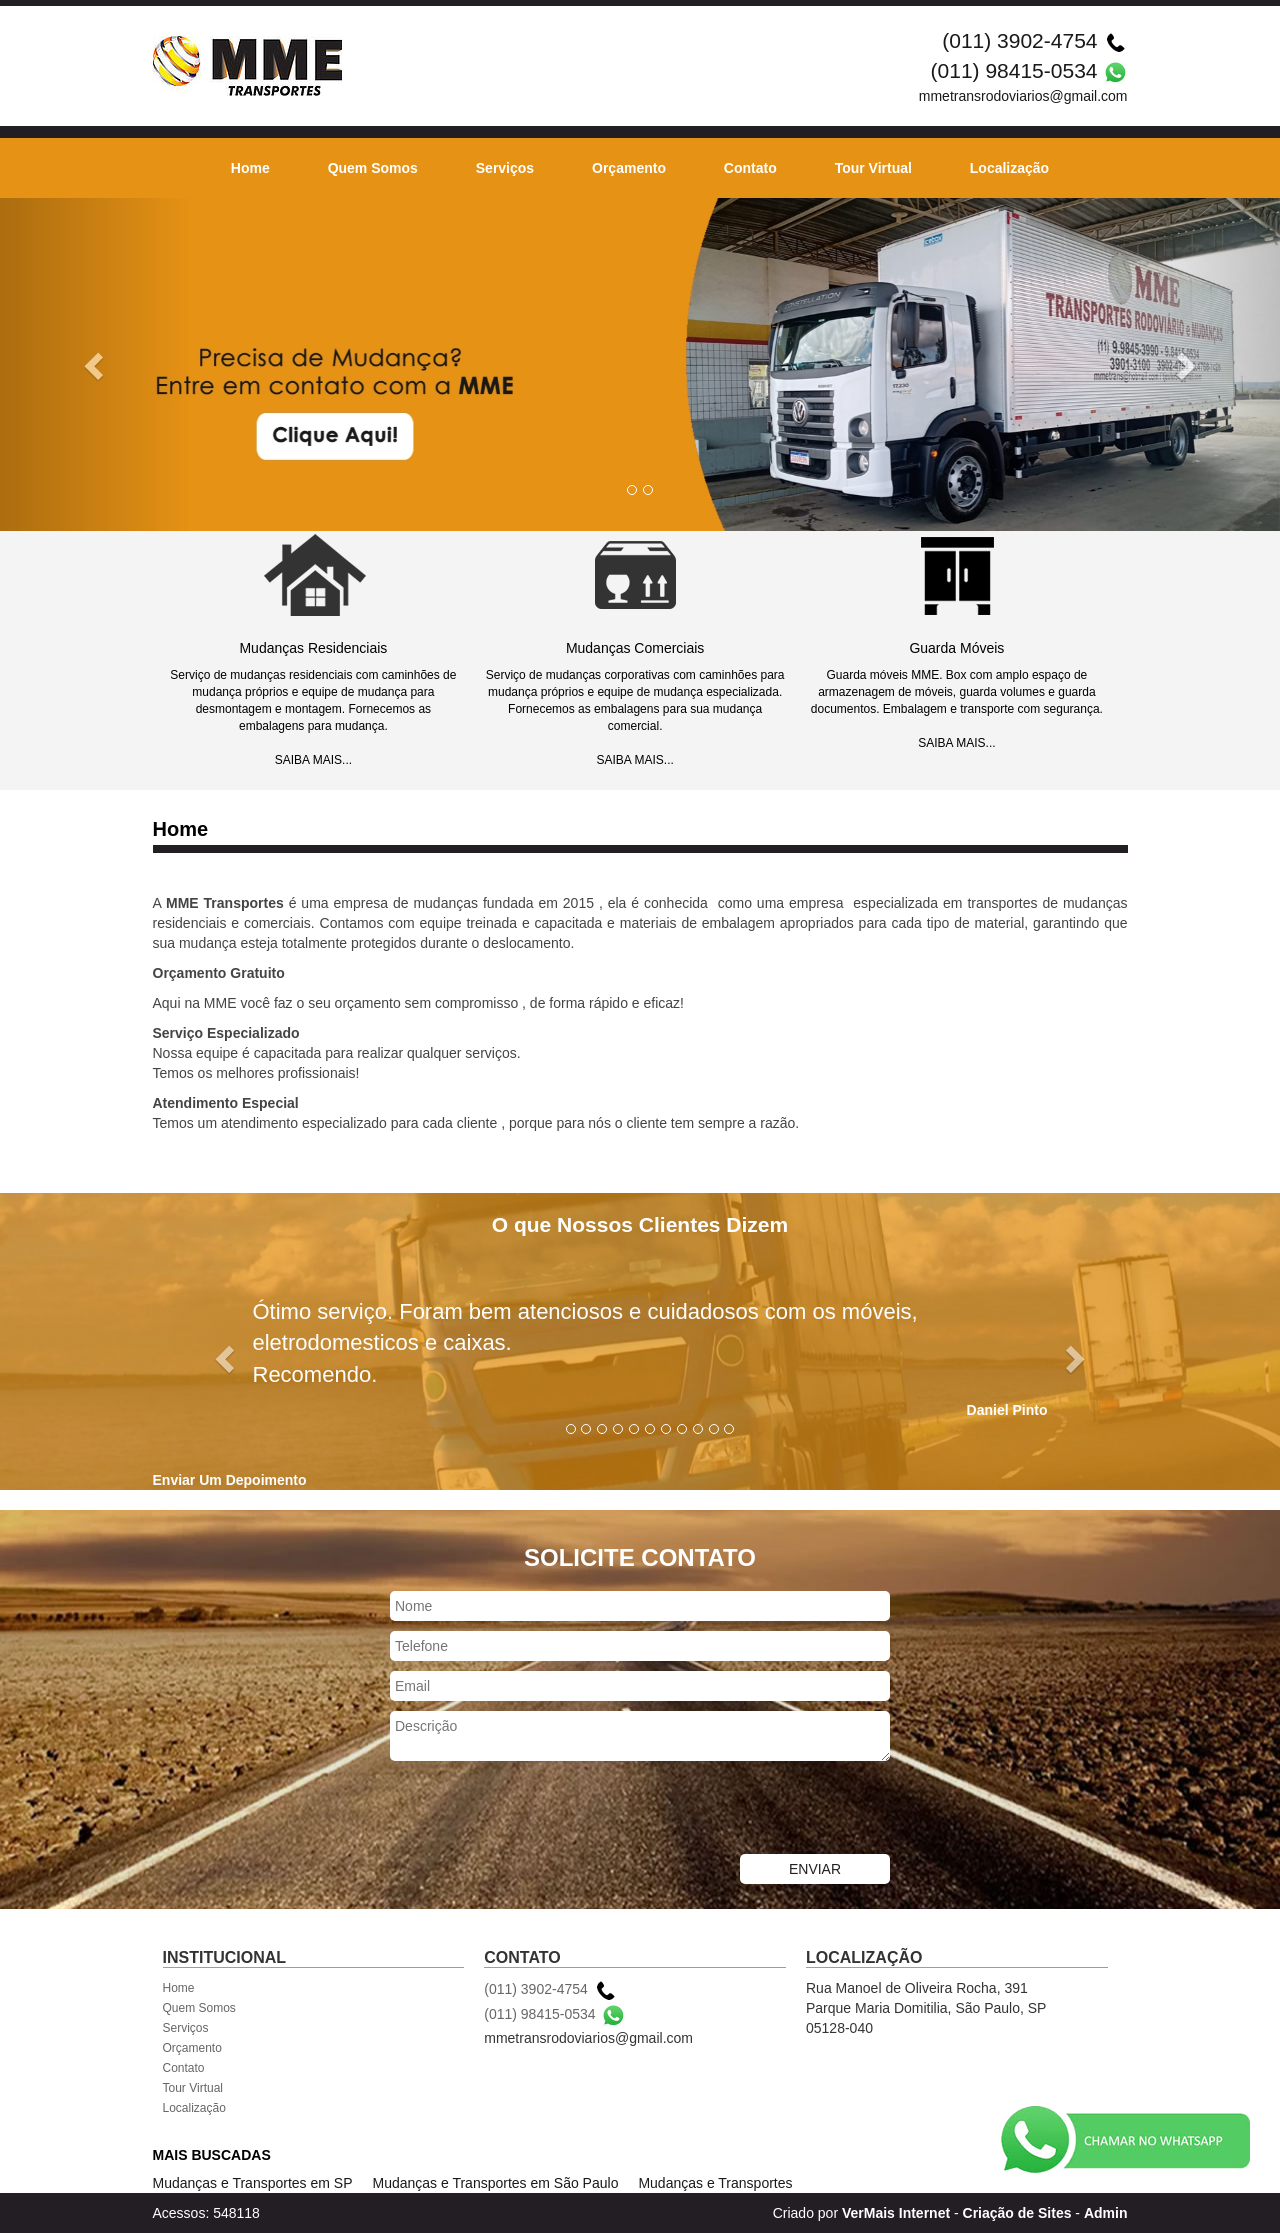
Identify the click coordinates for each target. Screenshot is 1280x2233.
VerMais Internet (896, 2213)
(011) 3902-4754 (1019, 40)
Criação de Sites (1017, 2213)
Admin (1106, 2213)
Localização (1009, 168)
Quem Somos (373, 168)
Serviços (505, 168)
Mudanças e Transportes (715, 2183)
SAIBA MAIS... (313, 760)
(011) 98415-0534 (1014, 70)
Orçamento (629, 168)
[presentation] (542, 1810)
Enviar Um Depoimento (230, 1480)
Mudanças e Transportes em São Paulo (496, 2183)
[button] (96, 364)
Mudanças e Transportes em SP (253, 2183)
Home (250, 168)
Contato (750, 168)
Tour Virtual (873, 168)
